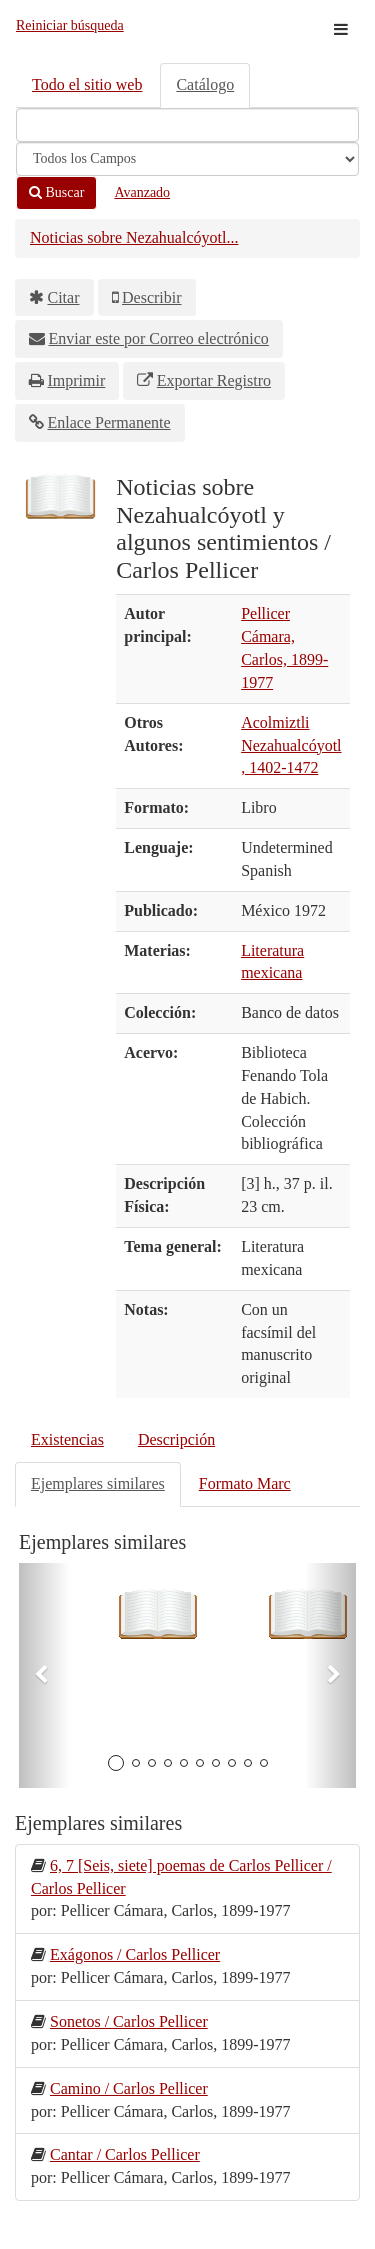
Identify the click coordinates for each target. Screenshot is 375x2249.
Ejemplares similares (98, 1483)
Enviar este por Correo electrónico (159, 338)
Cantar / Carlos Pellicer (125, 2154)
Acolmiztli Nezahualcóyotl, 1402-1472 (291, 745)
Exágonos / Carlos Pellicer (135, 1954)
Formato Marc (245, 1483)
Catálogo (205, 84)
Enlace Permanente (109, 422)
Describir (152, 297)
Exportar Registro (214, 380)
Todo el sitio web (87, 84)
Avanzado (142, 192)
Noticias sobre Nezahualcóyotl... (134, 237)
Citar (64, 297)
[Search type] (187, 159)
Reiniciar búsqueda (70, 25)
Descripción (176, 1439)
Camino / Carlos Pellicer (129, 2088)
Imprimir (77, 380)
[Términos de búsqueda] (187, 125)
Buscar (56, 192)
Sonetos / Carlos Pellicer (129, 2021)
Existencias (67, 1439)
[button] (44, 1675)
